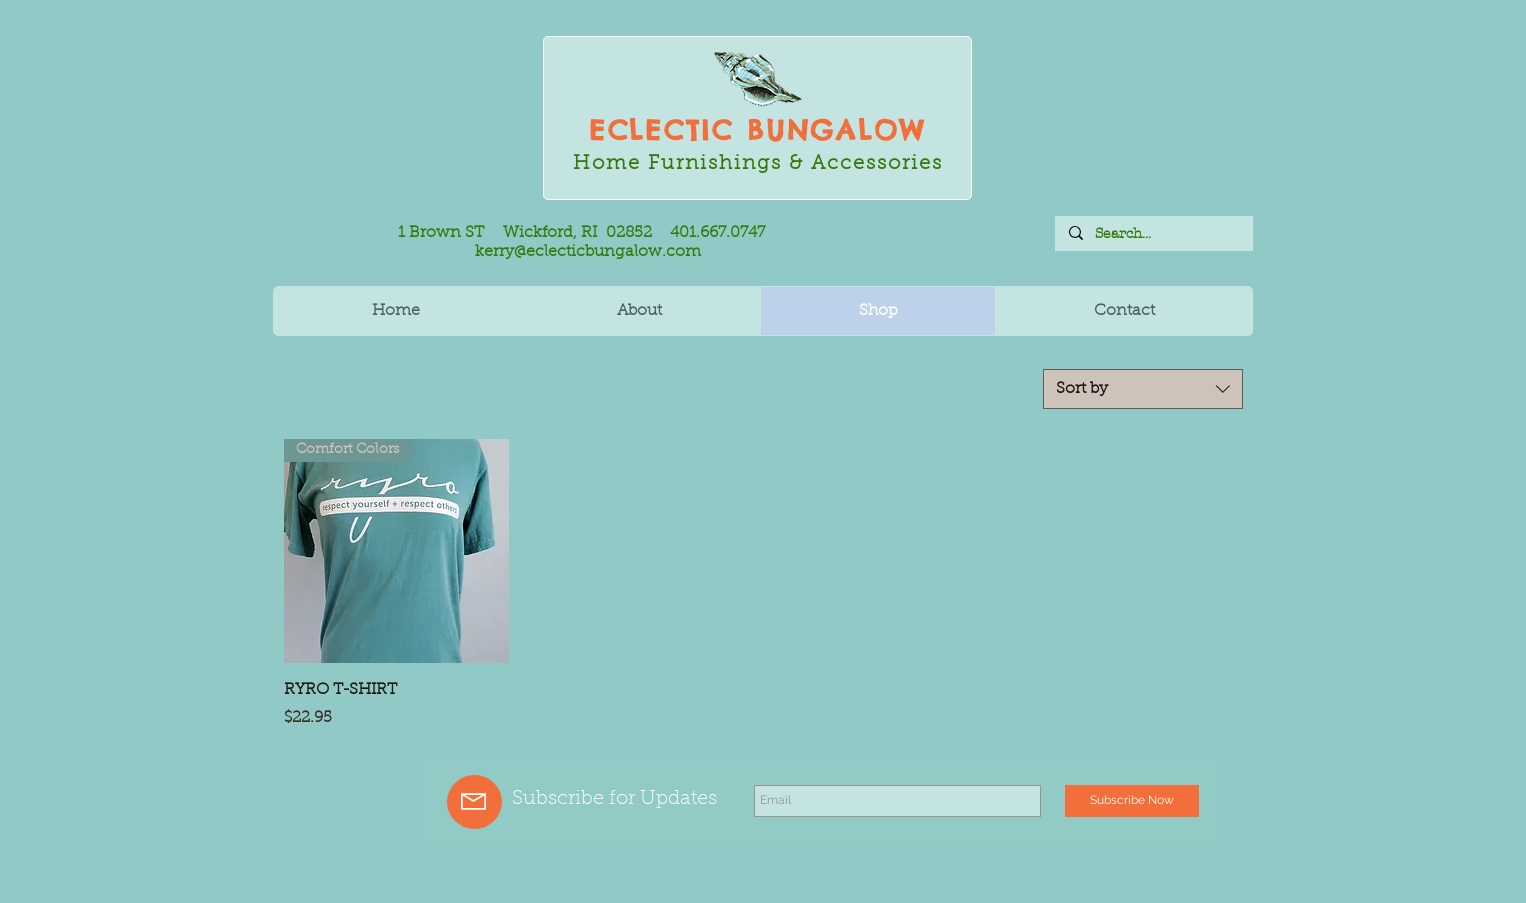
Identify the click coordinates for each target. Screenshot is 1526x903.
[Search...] (1153, 234)
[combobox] (1143, 389)
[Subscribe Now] (1132, 801)
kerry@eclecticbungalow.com (588, 252)
